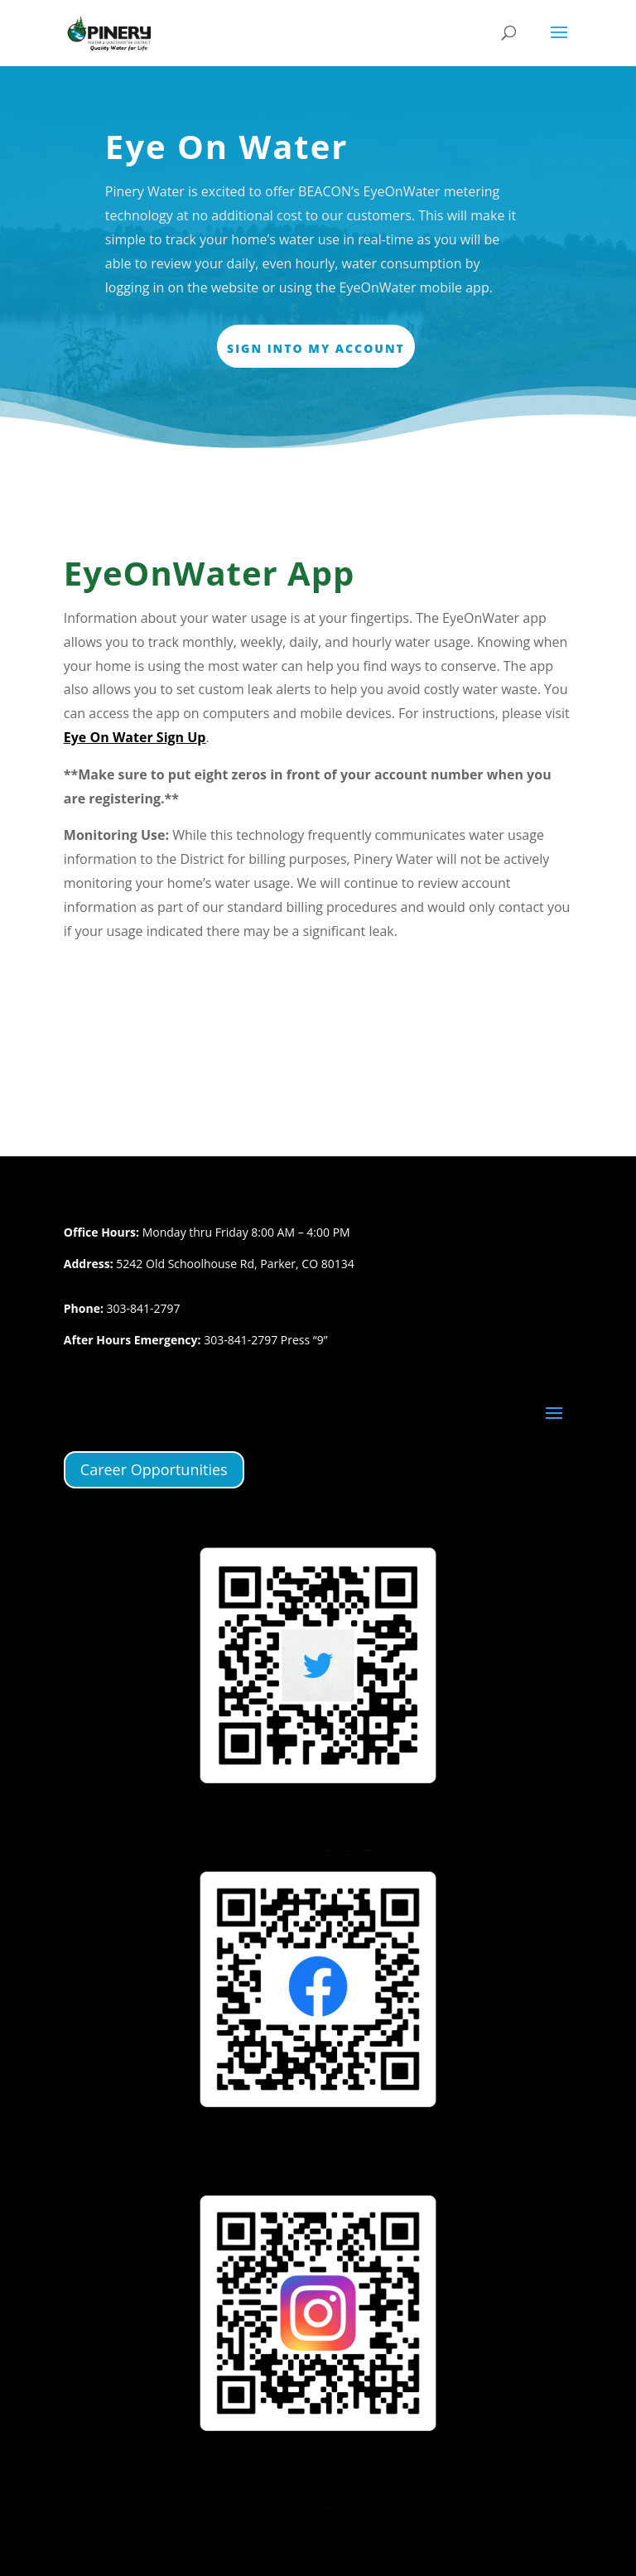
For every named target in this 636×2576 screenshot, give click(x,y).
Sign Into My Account (316, 348)
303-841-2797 (144, 1308)
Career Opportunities (154, 1469)
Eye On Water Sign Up (135, 737)
